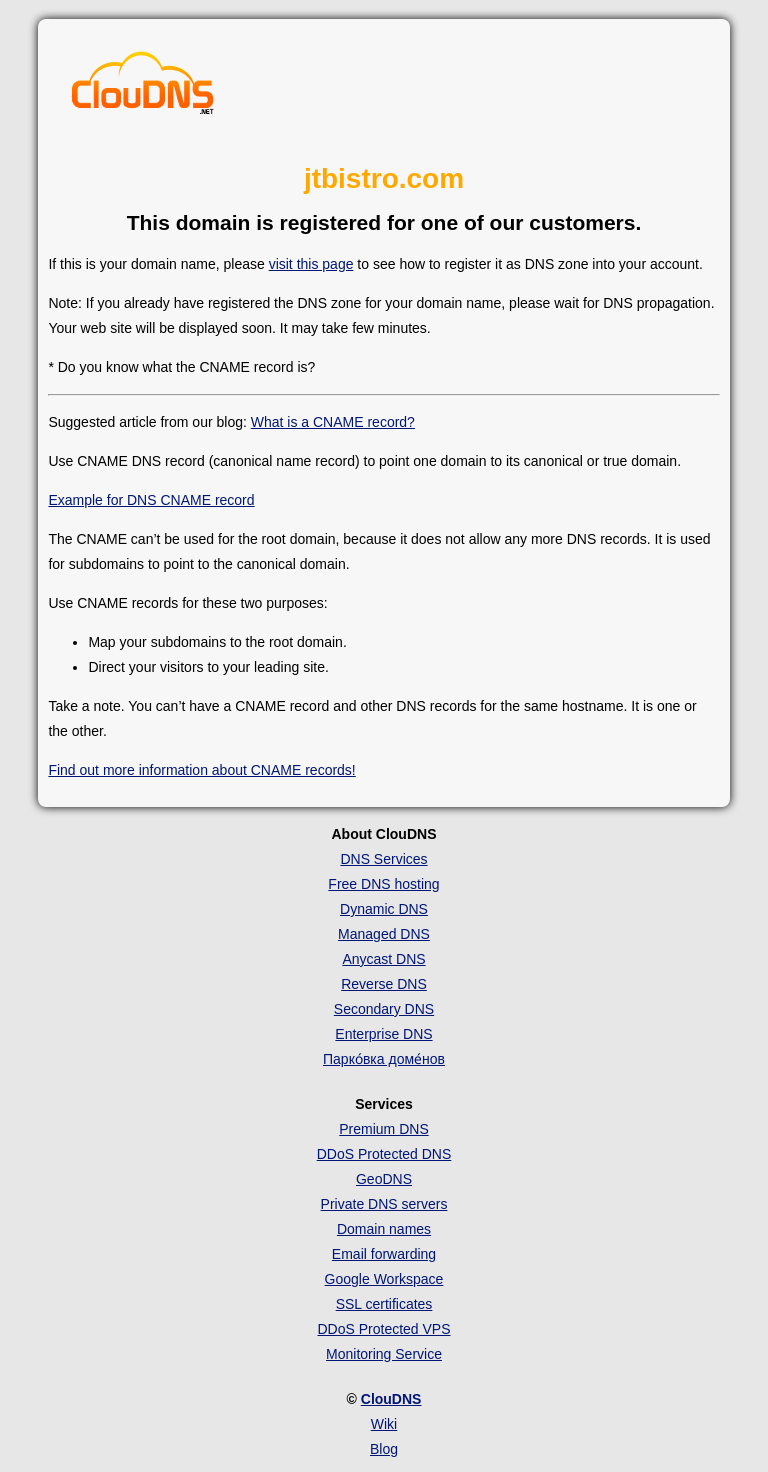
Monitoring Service (384, 1354)
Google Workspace (384, 1279)
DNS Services (383, 859)
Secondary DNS (384, 1009)
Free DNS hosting (383, 884)
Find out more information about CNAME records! (201, 770)
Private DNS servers (384, 1204)
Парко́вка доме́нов (384, 1059)
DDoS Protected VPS (383, 1329)
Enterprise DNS (383, 1034)
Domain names (384, 1229)
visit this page (311, 264)
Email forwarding (384, 1254)
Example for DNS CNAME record (151, 500)
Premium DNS (383, 1129)
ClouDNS (391, 1399)
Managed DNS (384, 934)
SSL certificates (384, 1304)
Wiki (384, 1424)
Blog (384, 1449)
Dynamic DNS (384, 909)
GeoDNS (384, 1179)
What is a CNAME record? (333, 422)
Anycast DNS (383, 959)
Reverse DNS (384, 984)
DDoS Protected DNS (384, 1154)
